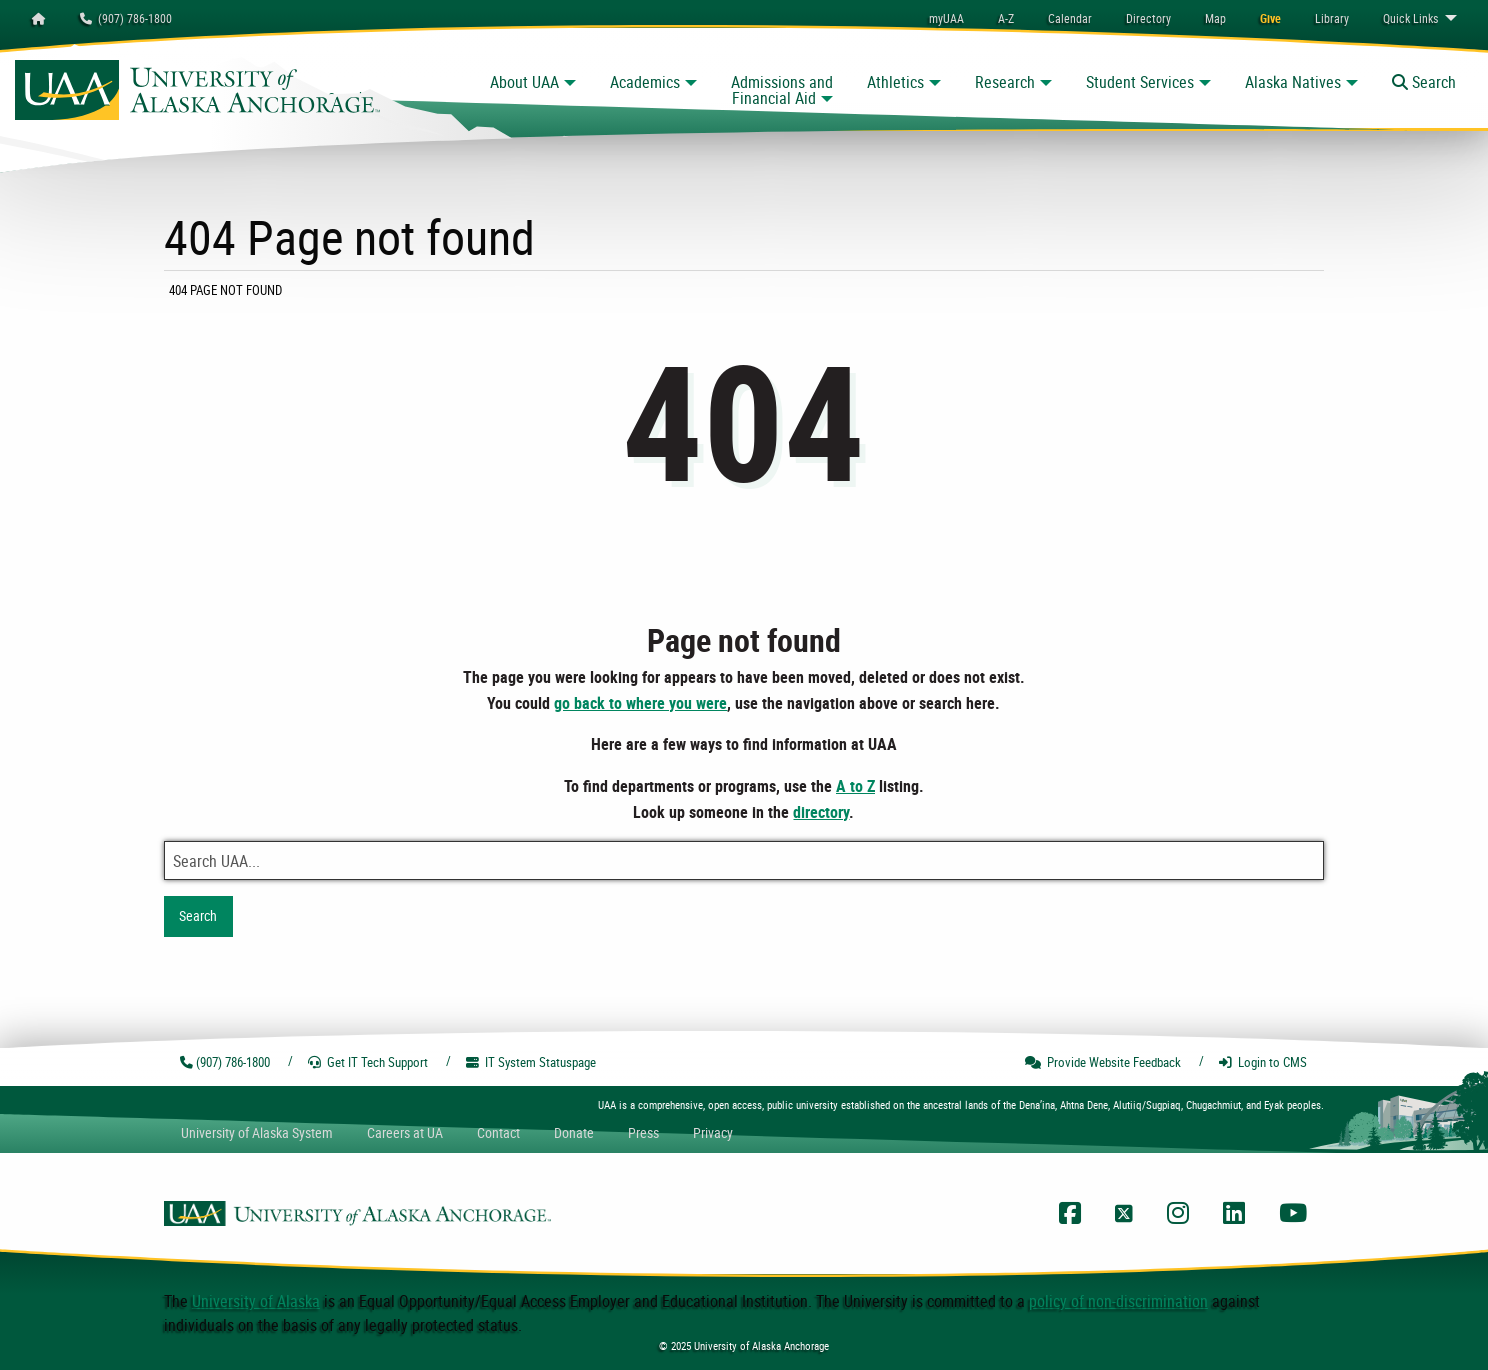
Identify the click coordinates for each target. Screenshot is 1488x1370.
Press (643, 1132)
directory (821, 812)
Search (198, 915)
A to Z (855, 786)
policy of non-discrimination (1118, 1301)
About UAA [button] (524, 82)
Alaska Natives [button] (1293, 82)
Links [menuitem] (1410, 18)
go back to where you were (640, 703)
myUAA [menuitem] (946, 18)
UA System (257, 1132)
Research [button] (1005, 82)
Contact (498, 1132)
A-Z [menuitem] (1006, 18)
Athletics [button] (895, 82)
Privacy (713, 1132)
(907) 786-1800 (126, 18)
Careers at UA (405, 1132)
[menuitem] (1070, 18)
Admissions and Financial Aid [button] (782, 90)
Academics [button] (645, 82)
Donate (574, 1132)
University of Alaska (256, 1301)
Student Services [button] (1140, 82)
